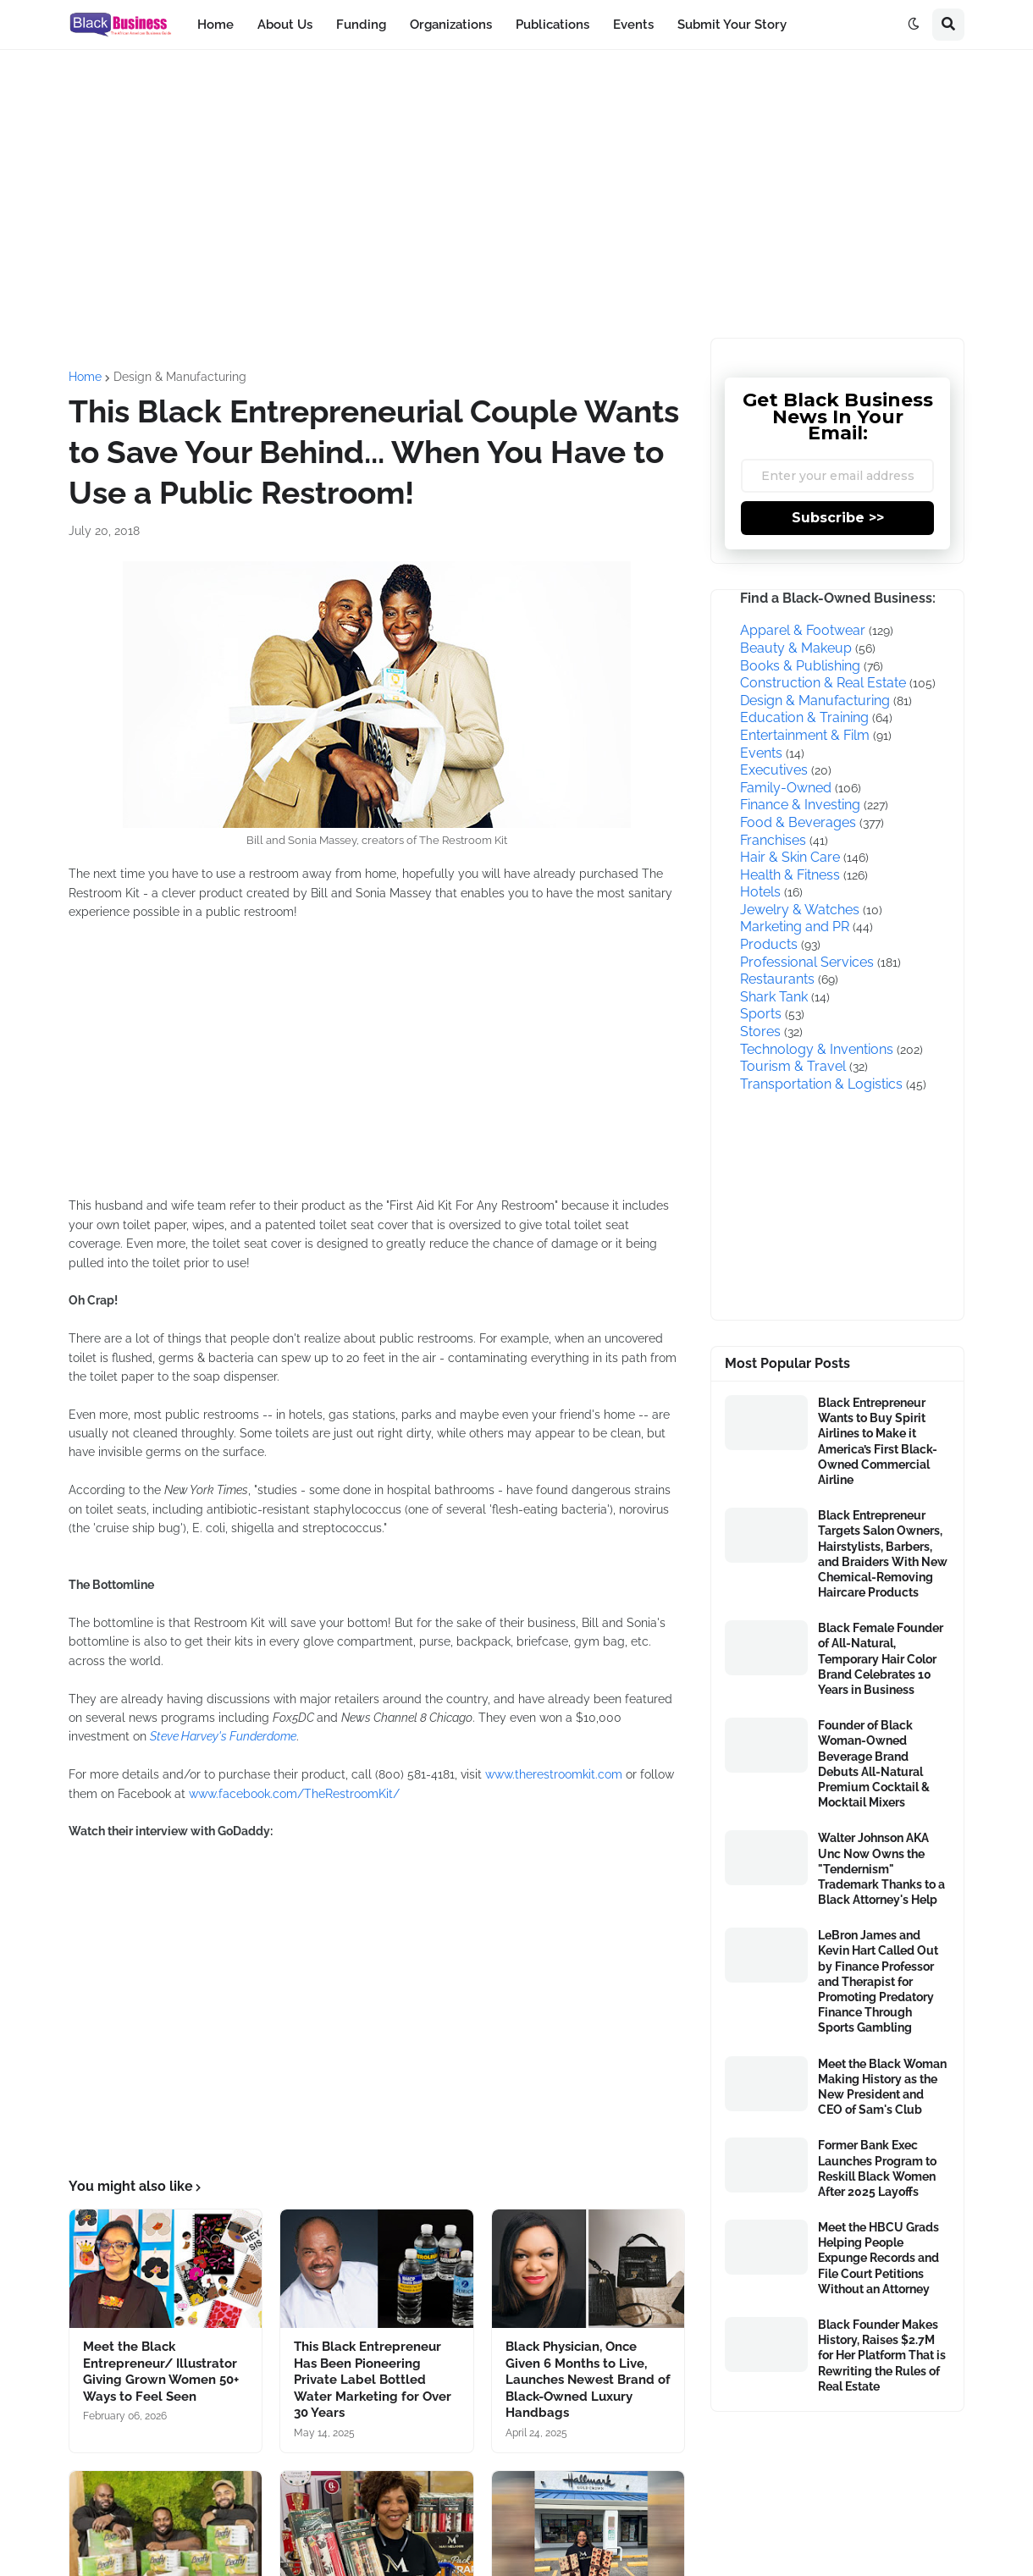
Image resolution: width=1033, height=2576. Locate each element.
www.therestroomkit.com (553, 1774)
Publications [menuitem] (552, 24)
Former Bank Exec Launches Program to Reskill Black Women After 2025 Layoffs (877, 2168)
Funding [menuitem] (361, 24)
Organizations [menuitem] (451, 24)
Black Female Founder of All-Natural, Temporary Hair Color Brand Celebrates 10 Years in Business (880, 1658)
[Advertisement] (516, 193)
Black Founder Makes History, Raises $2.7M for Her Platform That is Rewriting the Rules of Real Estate (882, 2355)
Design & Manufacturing (179, 377)
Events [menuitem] (633, 24)
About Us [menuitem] (284, 24)
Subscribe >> (838, 518)
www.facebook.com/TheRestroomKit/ (294, 1794)
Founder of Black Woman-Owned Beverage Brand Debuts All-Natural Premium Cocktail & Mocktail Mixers (874, 1763)
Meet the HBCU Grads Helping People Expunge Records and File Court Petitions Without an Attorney (878, 2258)
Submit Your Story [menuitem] (732, 24)
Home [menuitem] (215, 24)
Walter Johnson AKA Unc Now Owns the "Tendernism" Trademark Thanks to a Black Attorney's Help (881, 1868)
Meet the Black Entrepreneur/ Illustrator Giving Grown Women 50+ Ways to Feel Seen (161, 2371)
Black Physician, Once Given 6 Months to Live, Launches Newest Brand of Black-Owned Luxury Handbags (588, 2379)
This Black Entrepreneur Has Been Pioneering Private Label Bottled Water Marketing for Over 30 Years (372, 2379)
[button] (913, 24)
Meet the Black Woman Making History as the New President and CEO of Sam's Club (882, 2087)
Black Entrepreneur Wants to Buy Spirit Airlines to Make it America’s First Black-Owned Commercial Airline (877, 1441)
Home (85, 377)
